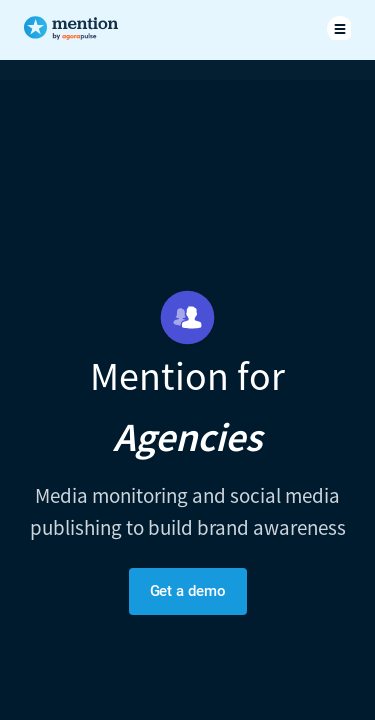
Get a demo (188, 591)
